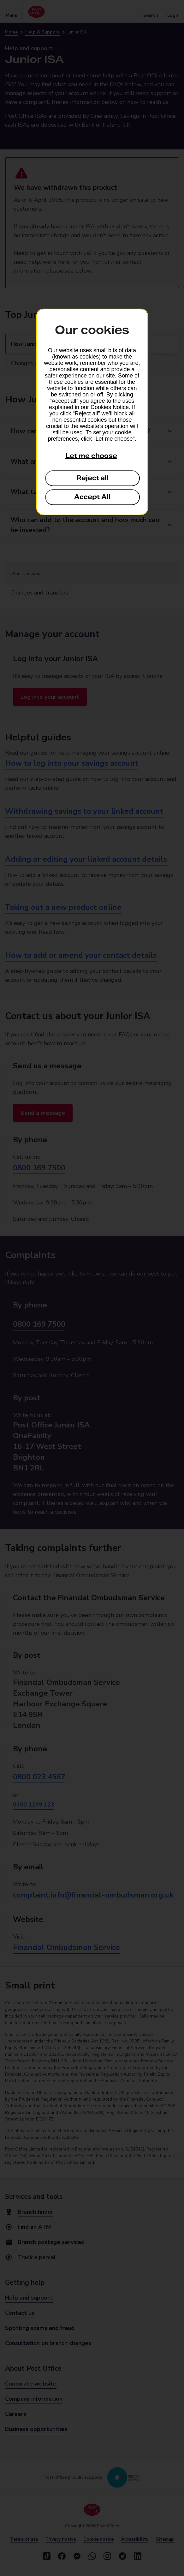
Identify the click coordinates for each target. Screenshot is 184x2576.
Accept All (92, 497)
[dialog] (92, 412)
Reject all (92, 478)
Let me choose (91, 456)
